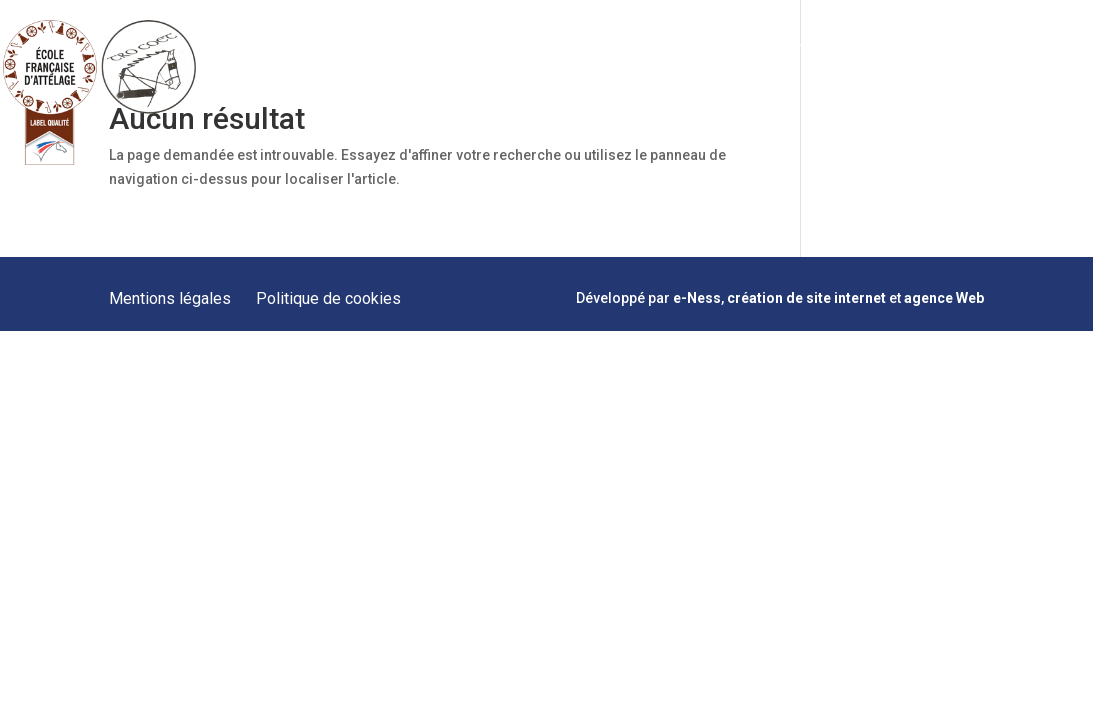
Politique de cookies (328, 298)
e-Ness (697, 298)
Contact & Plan (979, 47)
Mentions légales (170, 298)
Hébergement (785, 47)
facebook (1053, 48)
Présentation (429, 47)
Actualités (880, 47)
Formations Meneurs (654, 47)
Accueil (345, 47)
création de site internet (806, 298)
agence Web (944, 298)
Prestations (528, 47)
